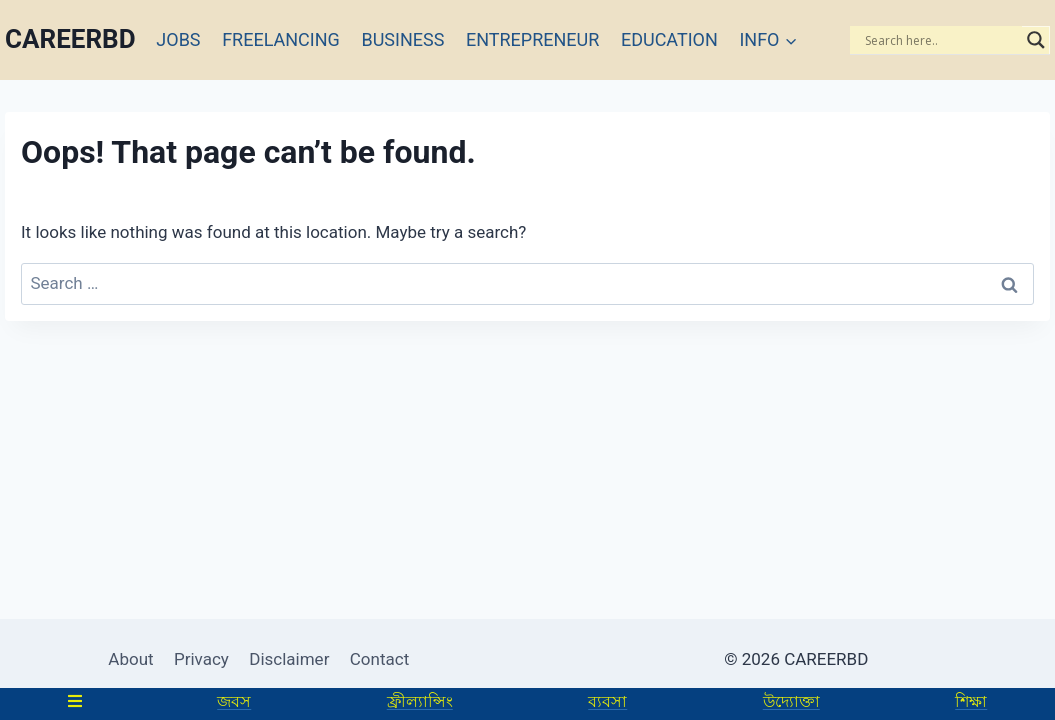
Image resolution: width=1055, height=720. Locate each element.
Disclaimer (289, 659)
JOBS (178, 39)
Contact (379, 659)
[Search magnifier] (1036, 40)
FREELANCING (281, 39)
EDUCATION (669, 39)
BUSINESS (402, 39)
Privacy (201, 659)
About (130, 659)
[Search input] (941, 40)
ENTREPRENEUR (532, 39)
